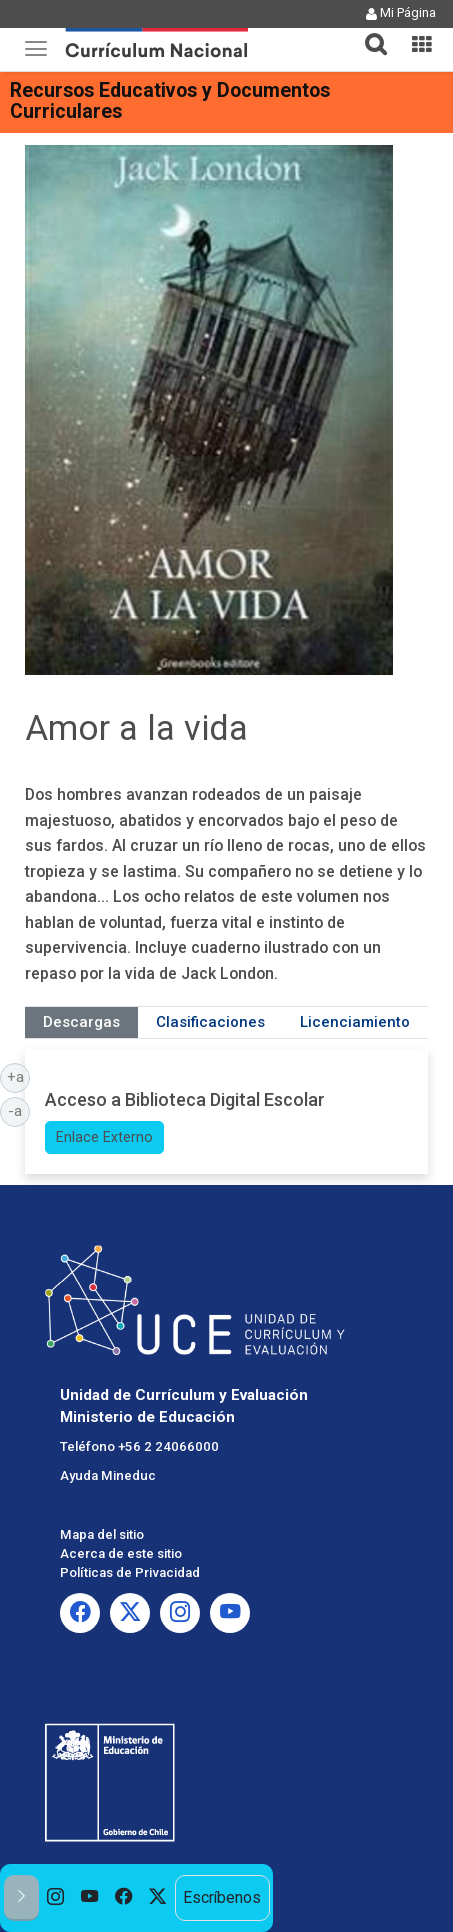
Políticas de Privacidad (130, 1572)
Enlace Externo (104, 1137)
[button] (368, 32)
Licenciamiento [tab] (355, 1022)
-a (19, 1110)
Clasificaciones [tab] (210, 1022)
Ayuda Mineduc (108, 1475)
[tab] (368, 32)
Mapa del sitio (102, 1534)
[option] (56, 1898)
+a (19, 1076)
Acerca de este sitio (121, 1553)
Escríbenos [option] (222, 1897)
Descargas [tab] (81, 1022)
